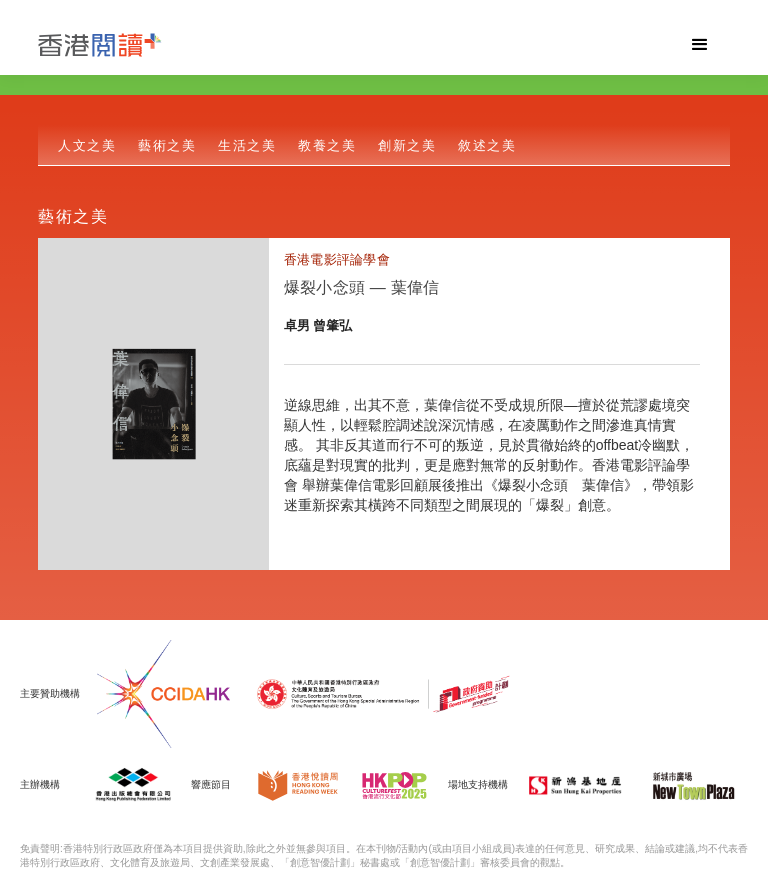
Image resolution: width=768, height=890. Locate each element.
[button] (700, 45)
